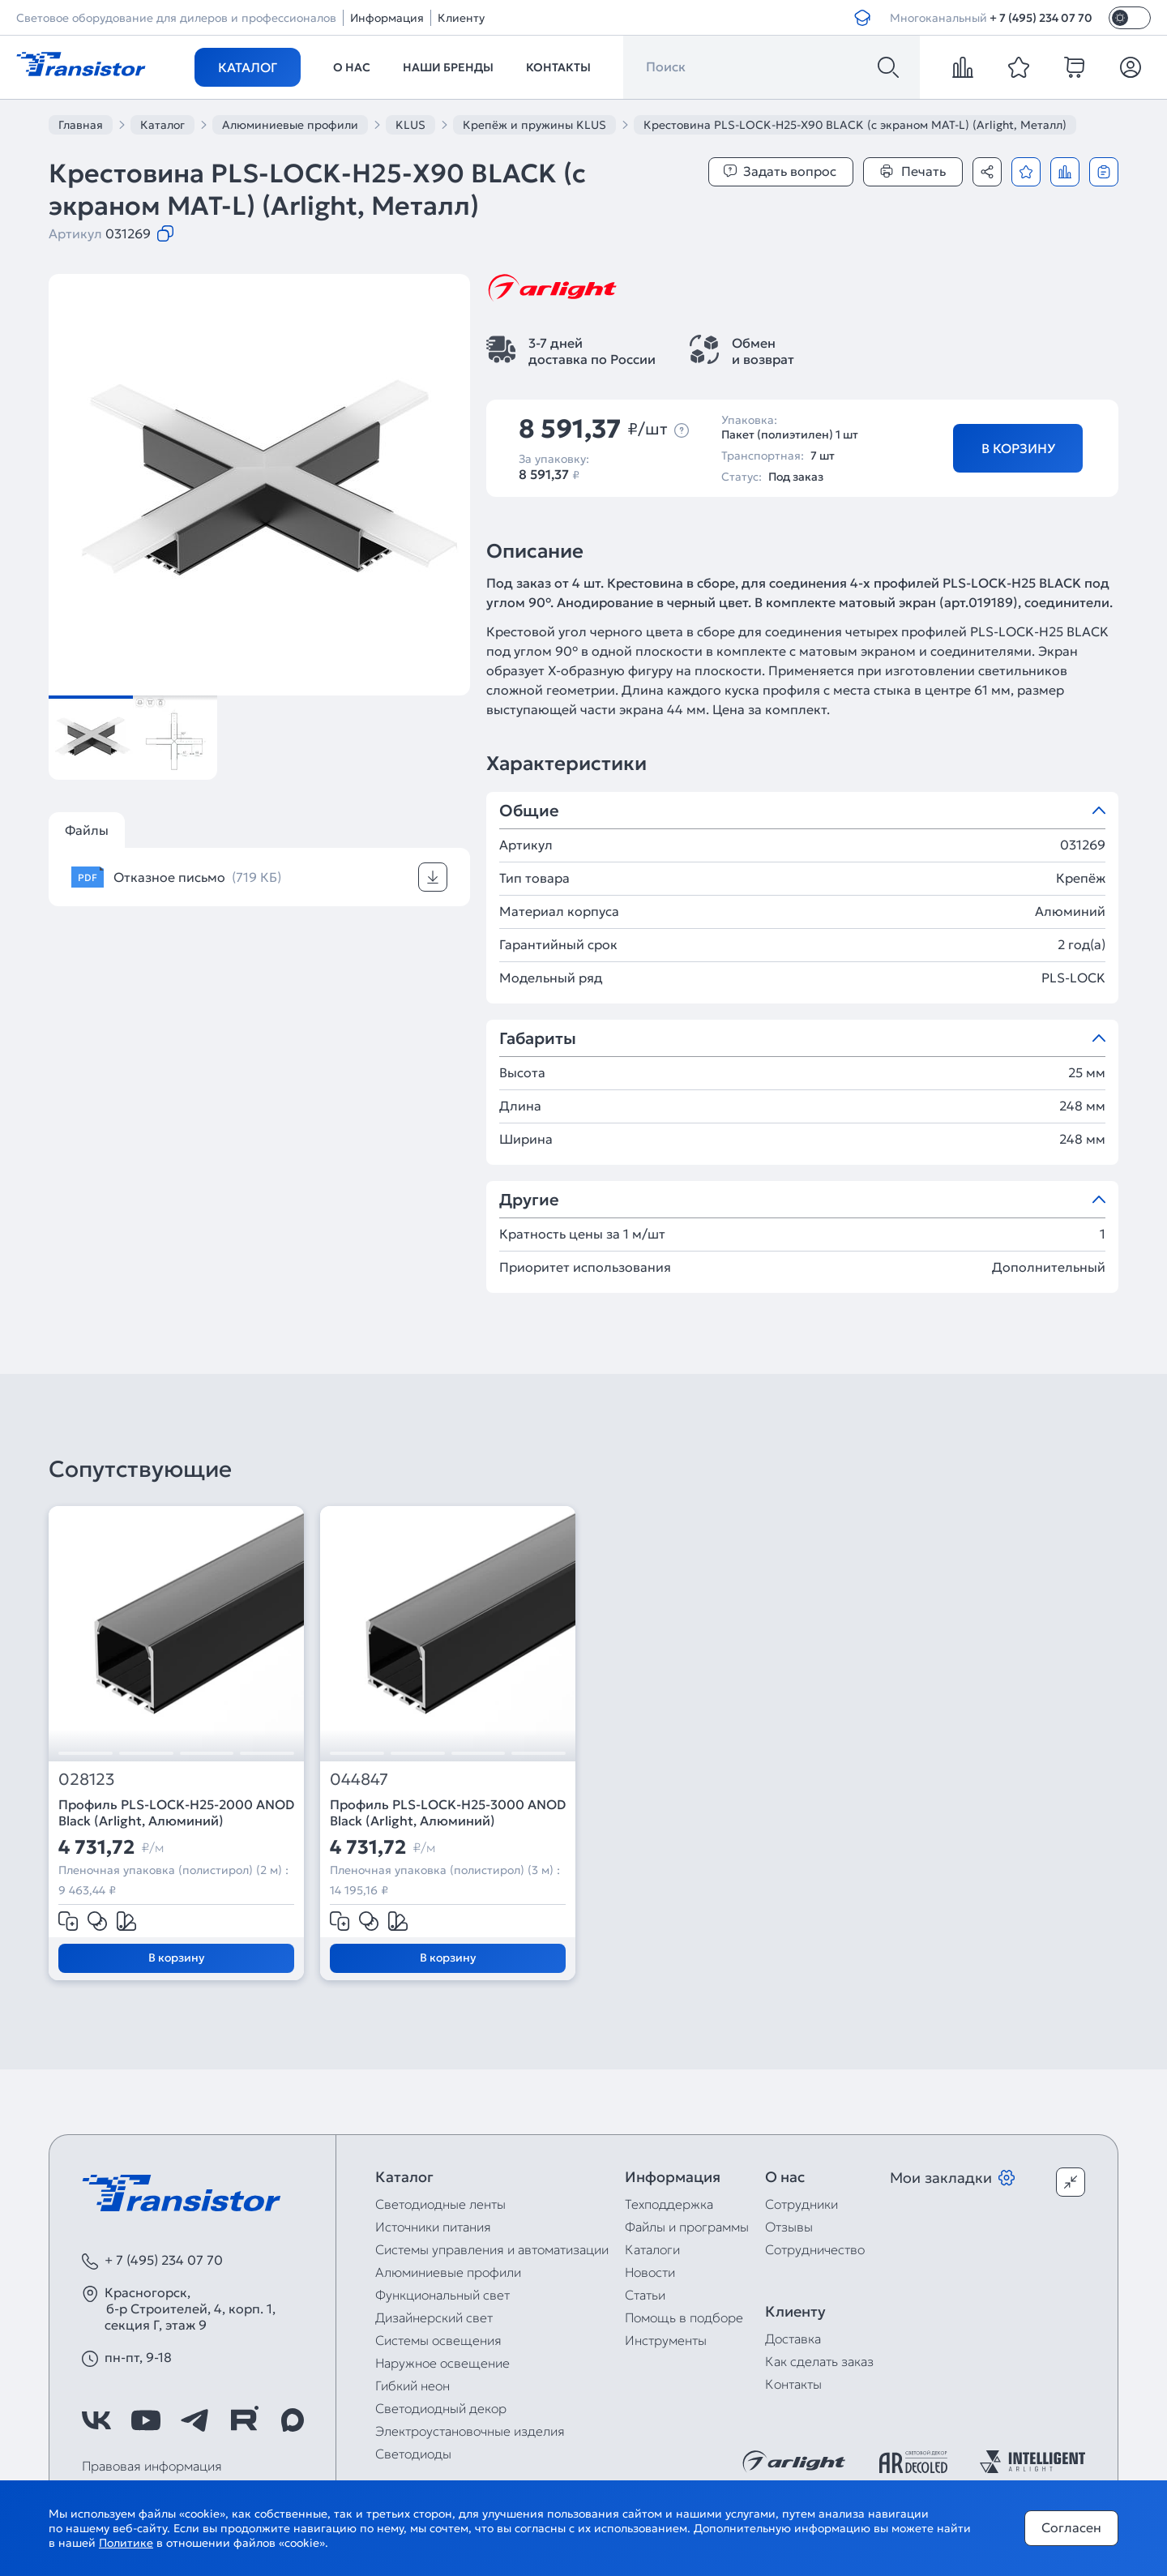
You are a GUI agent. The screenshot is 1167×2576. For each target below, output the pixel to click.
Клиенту (461, 18)
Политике (126, 2542)
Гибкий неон (412, 2385)
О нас (351, 67)
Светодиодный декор (441, 2408)
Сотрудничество (815, 2249)
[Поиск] (888, 67)
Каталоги (652, 2249)
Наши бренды (448, 67)
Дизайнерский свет (434, 2317)
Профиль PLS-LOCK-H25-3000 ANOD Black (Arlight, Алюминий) (448, 1812)
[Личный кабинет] (1130, 67)
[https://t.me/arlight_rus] (194, 2420)
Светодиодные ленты (440, 2204)
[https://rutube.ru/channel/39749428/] (244, 2420)
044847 (359, 1779)
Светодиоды (413, 2453)
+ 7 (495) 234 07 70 (1041, 18)
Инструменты (666, 2340)
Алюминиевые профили (448, 2272)
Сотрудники (801, 2204)
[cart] (1074, 67)
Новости (650, 2272)
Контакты (558, 67)
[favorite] (1018, 67)
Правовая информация (152, 2466)
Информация (387, 18)
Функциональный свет (442, 2295)
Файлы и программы (687, 2227)
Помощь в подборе (684, 2317)
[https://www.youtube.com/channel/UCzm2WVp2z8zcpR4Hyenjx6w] (145, 2420)
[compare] (963, 67)
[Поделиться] (987, 171)
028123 (86, 1779)
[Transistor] (81, 62)
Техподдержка (669, 2204)
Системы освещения (438, 2340)
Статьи (645, 2295)
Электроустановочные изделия (470, 2431)
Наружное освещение (442, 2363)
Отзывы (789, 2227)
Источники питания (433, 2227)
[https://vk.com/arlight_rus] (96, 2420)
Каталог (247, 67)
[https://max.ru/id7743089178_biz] (292, 2420)
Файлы (87, 830)
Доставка (793, 2338)
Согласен (1071, 2527)
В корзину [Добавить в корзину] (1018, 448)
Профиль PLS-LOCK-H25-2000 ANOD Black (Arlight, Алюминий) (176, 1812)
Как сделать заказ (819, 2361)
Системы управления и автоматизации (492, 2249)
